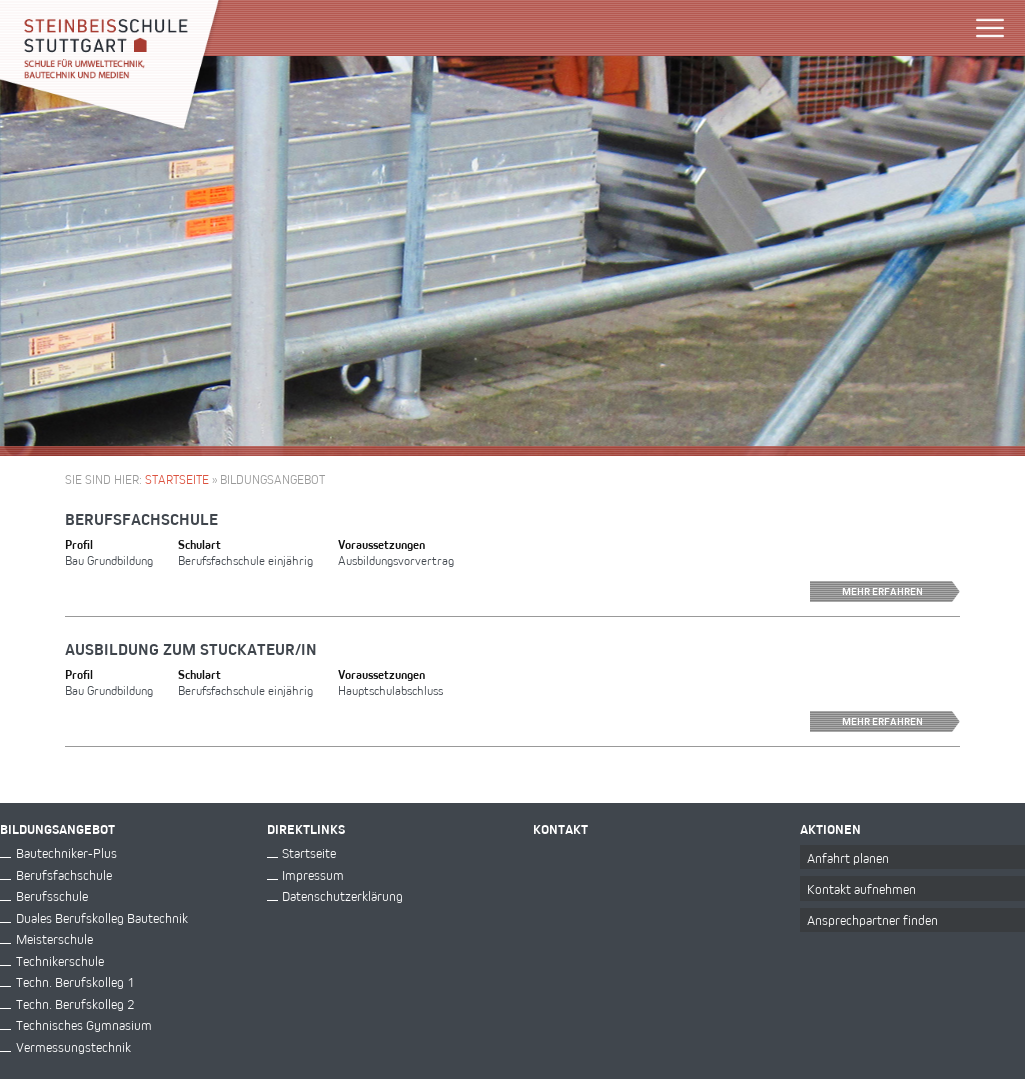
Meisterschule (54, 938)
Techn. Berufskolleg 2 (75, 1003)
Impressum (313, 874)
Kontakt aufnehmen (861, 888)
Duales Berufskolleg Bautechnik (102, 917)
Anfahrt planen (848, 857)
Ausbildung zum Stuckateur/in (191, 649)
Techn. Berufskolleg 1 (75, 981)
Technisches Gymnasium (84, 1024)
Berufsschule (52, 895)
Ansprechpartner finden (872, 919)
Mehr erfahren (901, 592)
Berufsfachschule (141, 519)
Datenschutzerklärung (342, 895)
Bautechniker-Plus (66, 852)
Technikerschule (60, 960)
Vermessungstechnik (73, 1046)
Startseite (177, 479)
